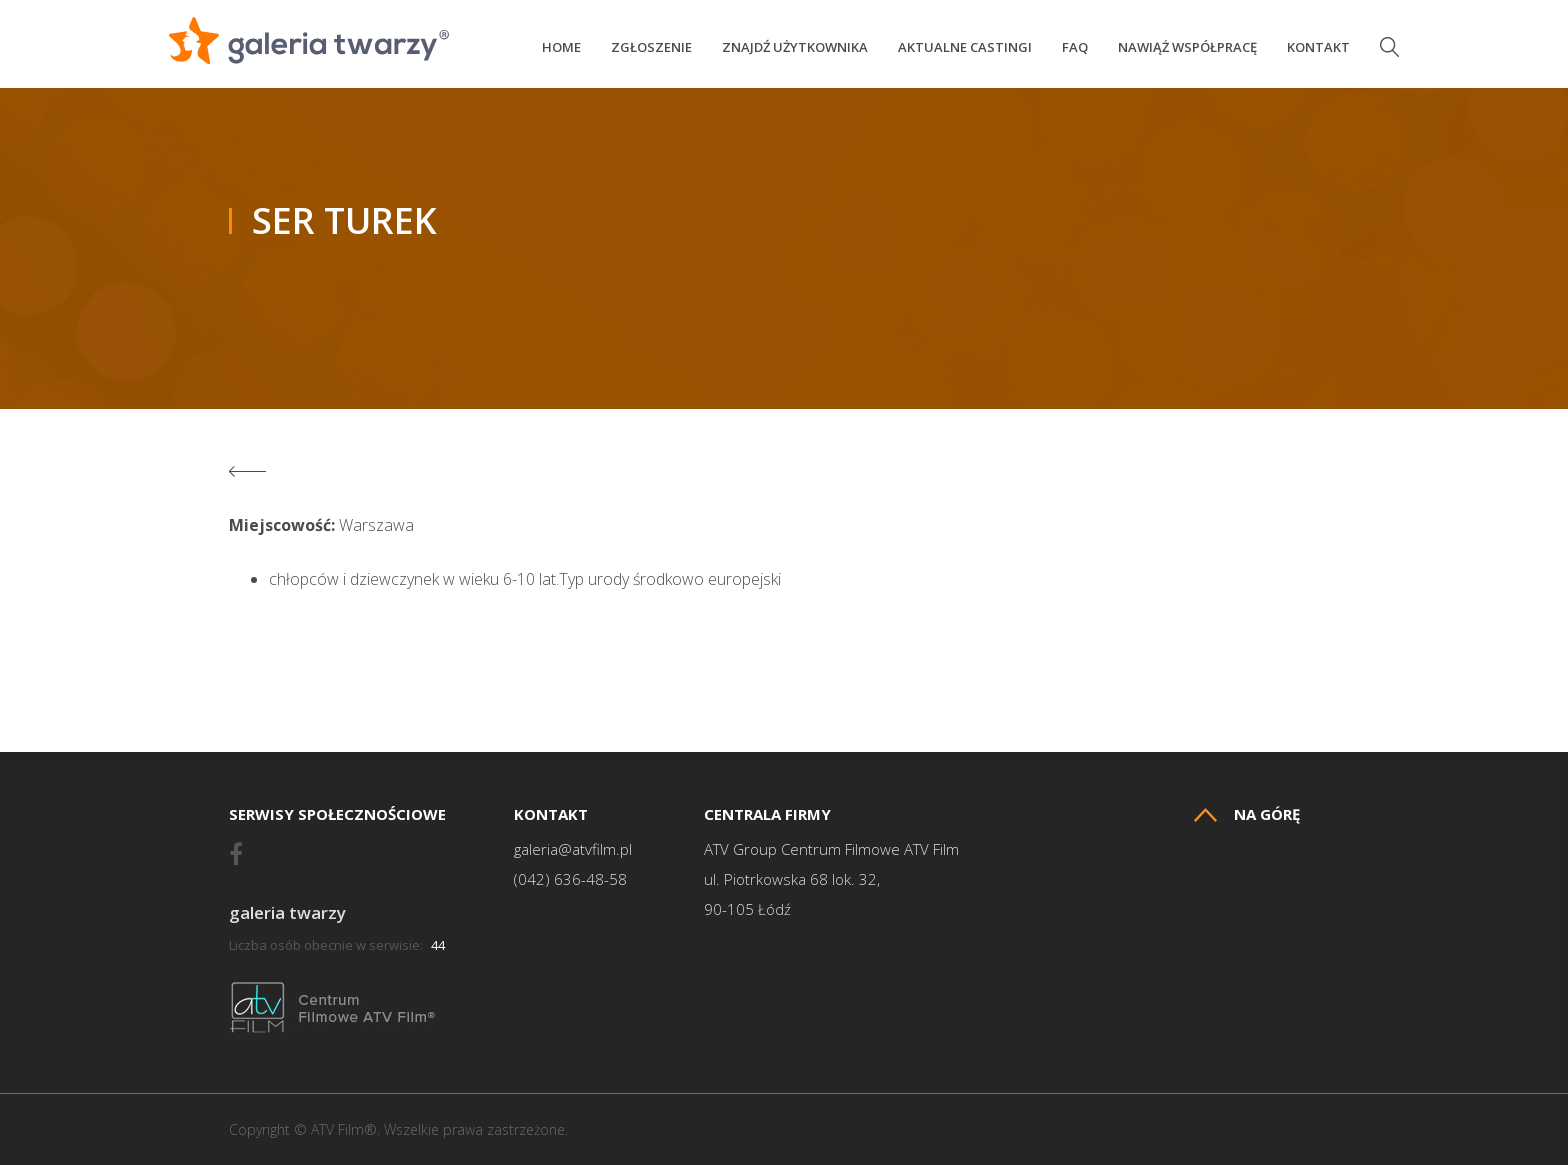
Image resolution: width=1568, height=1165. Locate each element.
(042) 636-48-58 (570, 879)
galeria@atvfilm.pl (573, 849)
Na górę (1247, 814)
